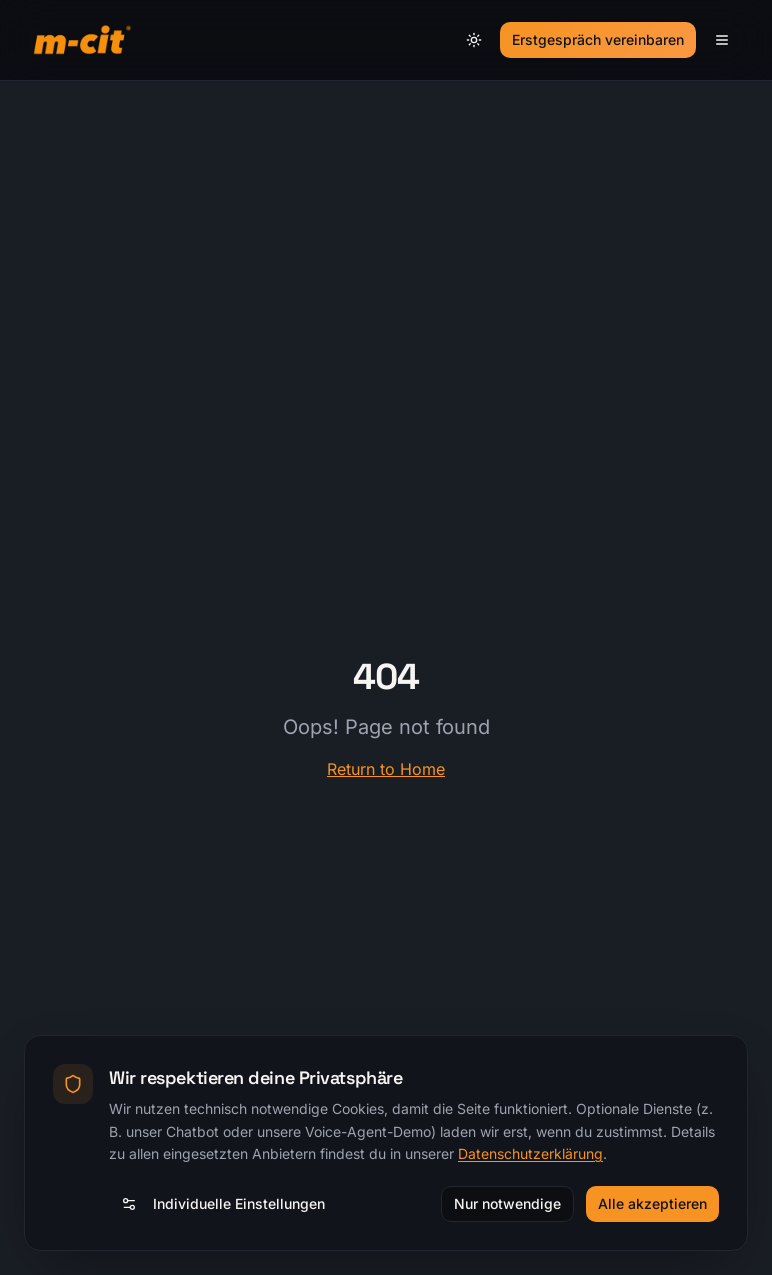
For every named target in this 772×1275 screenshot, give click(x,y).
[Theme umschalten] (474, 40)
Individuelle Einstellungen (223, 1203)
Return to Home (386, 769)
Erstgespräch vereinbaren (598, 39)
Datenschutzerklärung (530, 1153)
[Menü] (722, 40)
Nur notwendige (507, 1203)
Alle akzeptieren (652, 1203)
